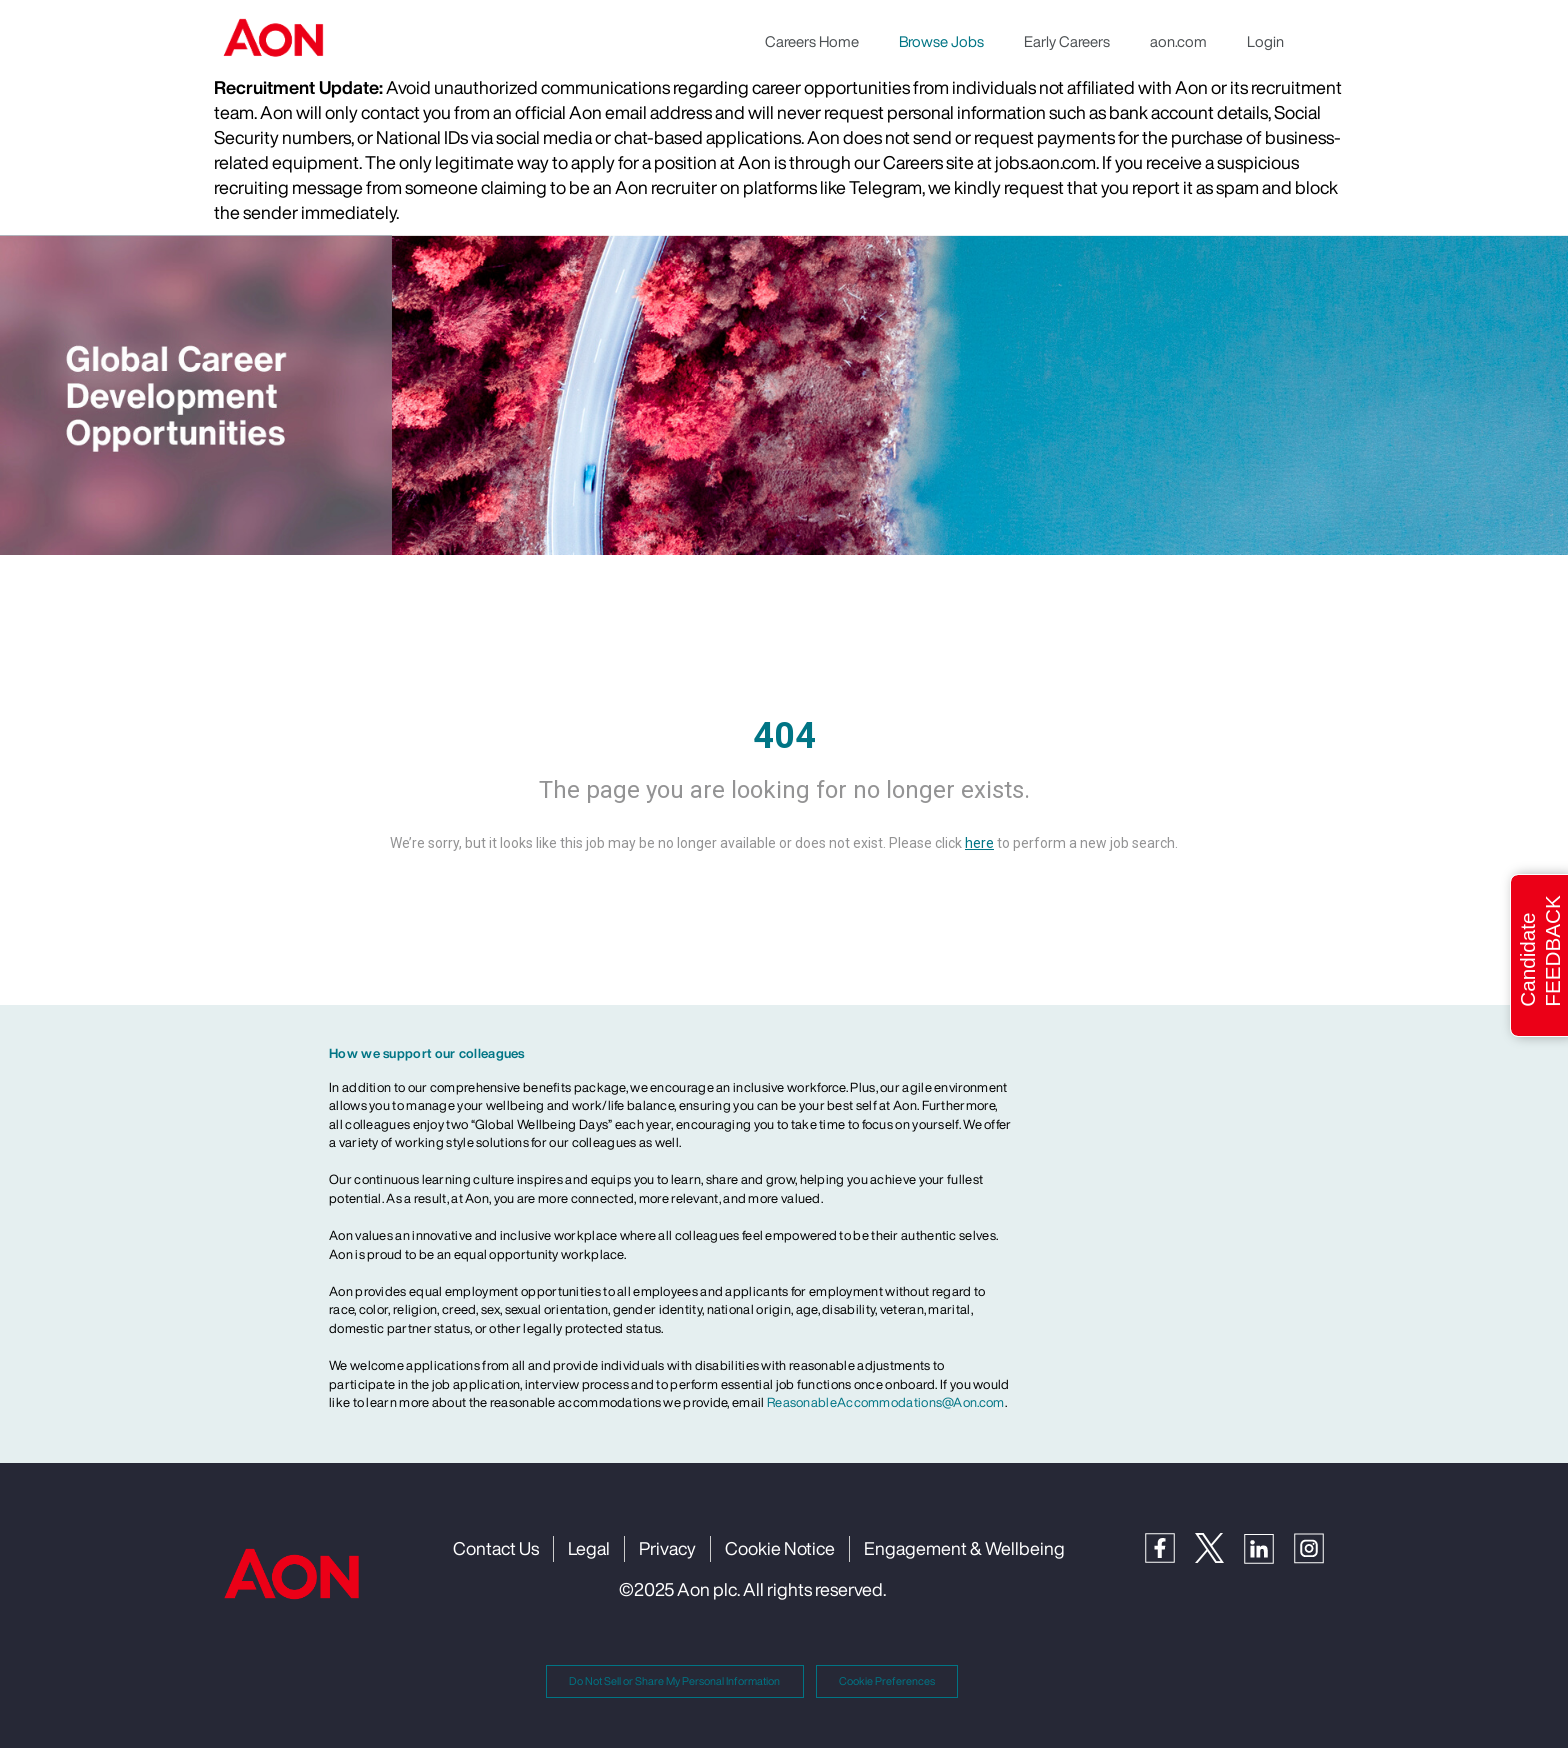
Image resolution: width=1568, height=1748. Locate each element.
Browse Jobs (941, 41)
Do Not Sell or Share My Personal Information (674, 1681)
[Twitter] (1219, 1545)
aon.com (1178, 41)
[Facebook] (1170, 1545)
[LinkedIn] (1269, 1546)
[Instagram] (1319, 1546)
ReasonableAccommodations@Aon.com (886, 1402)
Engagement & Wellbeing (964, 1548)
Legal (589, 1548)
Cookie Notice (780, 1548)
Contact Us (496, 1548)
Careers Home (812, 41)
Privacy (667, 1548)
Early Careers (1067, 41)
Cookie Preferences (887, 1681)
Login (1265, 41)
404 (784, 736)
